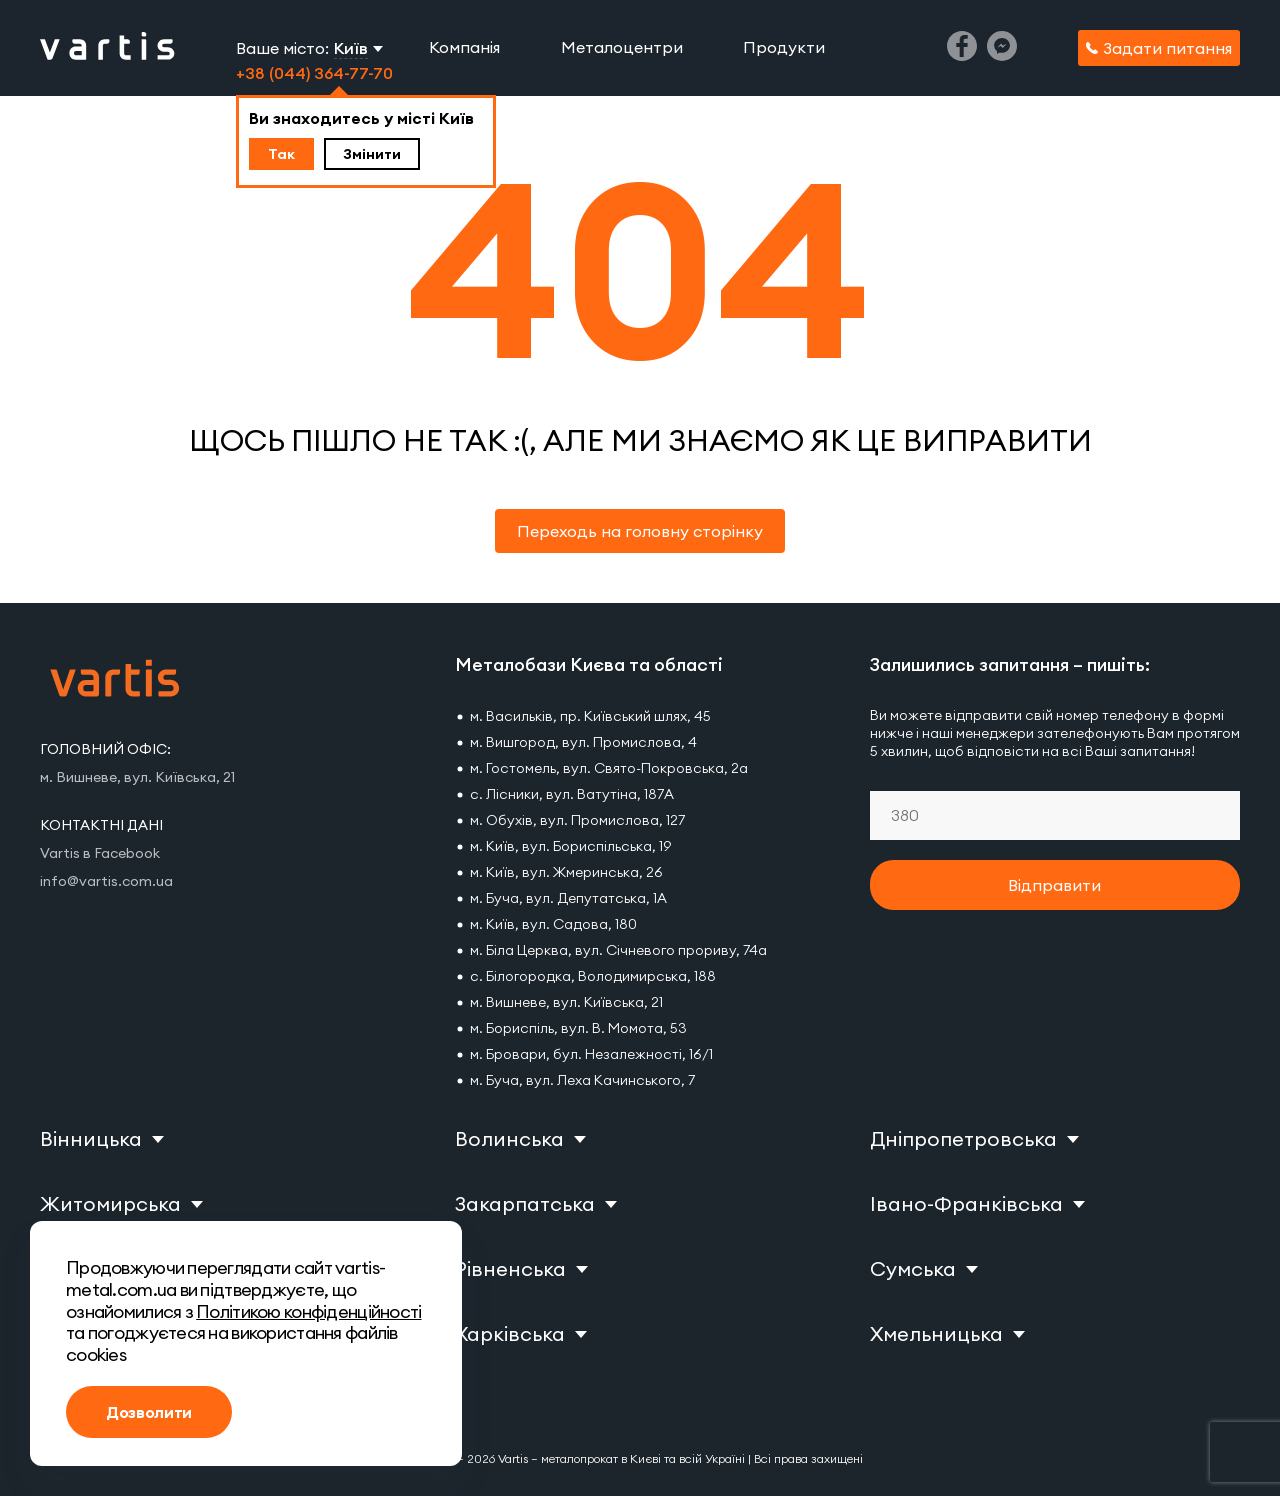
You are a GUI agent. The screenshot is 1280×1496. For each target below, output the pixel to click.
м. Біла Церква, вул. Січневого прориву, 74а (618, 950)
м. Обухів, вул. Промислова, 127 (577, 820)
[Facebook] (962, 55)
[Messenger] (1002, 55)
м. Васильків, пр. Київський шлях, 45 (590, 716)
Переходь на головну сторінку (640, 531)
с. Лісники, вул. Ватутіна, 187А (572, 794)
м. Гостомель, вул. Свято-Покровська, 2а (609, 768)
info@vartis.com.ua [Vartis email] (106, 881)
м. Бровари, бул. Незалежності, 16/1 (591, 1054)
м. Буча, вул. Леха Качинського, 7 (582, 1080)
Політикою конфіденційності (308, 1311)
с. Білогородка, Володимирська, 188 (593, 976)
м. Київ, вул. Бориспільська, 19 (570, 846)
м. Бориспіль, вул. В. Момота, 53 (578, 1028)
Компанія (464, 47)
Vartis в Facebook (100, 853)
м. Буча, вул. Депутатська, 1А (568, 898)
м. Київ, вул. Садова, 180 (553, 924)
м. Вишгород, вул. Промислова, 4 (583, 742)
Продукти (784, 47)
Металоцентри (622, 47)
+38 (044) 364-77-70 (314, 73)
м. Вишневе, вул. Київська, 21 (566, 1002)
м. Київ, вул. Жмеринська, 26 (566, 872)
